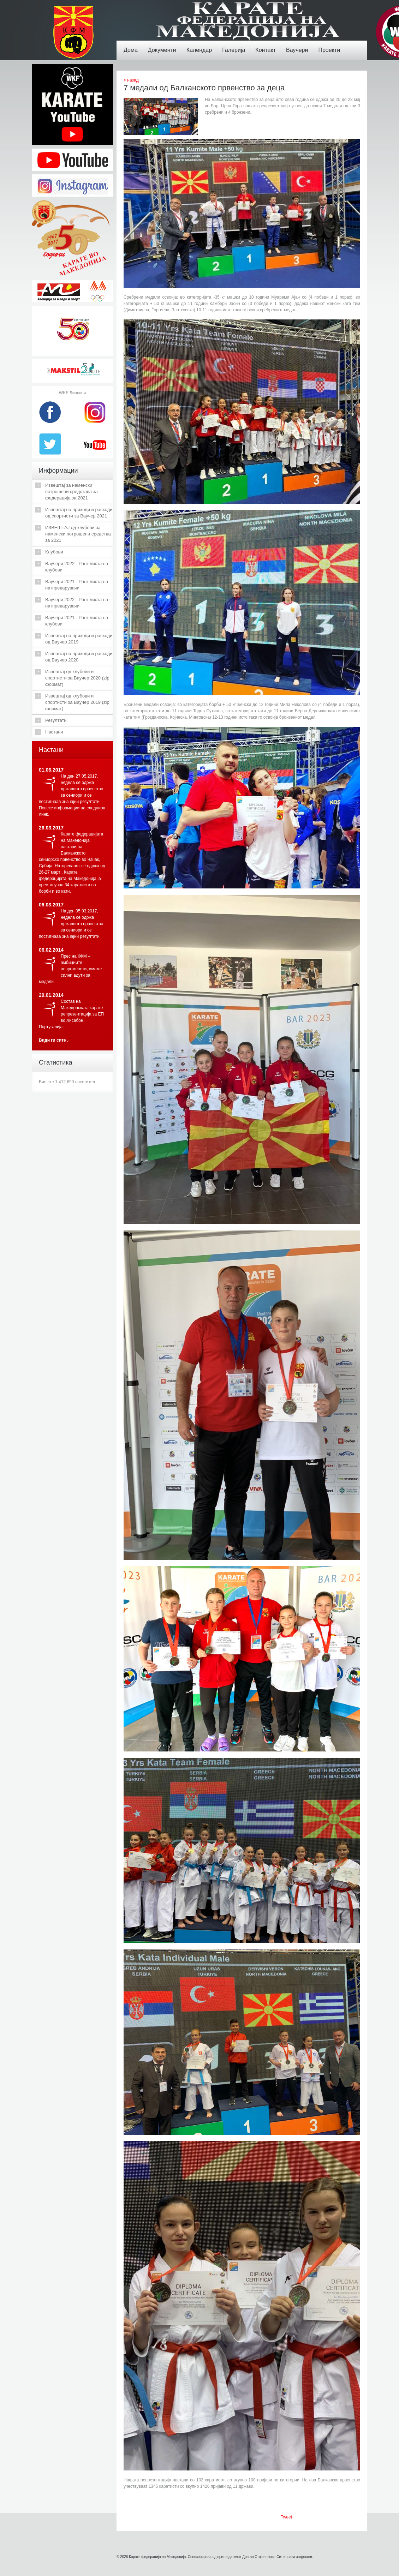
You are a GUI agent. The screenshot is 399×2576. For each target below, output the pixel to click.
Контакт (267, 45)
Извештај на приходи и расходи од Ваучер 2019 (79, 639)
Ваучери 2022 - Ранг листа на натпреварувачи (76, 603)
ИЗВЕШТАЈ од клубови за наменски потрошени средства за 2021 (78, 534)
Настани (54, 732)
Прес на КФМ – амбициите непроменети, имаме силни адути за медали (70, 969)
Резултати (56, 720)
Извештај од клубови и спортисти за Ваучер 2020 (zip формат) (77, 678)
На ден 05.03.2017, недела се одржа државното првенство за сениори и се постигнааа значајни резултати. (71, 924)
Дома (132, 45)
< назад (131, 80)
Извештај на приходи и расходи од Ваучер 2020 (79, 657)
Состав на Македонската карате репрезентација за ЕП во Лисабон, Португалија (71, 1014)
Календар (200, 45)
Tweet (286, 2517)
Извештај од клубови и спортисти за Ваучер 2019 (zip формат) (77, 702)
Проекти (331, 45)
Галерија (235, 45)
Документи (164, 45)
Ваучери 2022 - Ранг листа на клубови (76, 567)
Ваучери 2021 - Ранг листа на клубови (76, 621)
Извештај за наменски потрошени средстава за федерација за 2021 (71, 492)
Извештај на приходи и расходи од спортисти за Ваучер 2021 (79, 513)
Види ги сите (52, 1040)
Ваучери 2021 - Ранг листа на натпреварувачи (76, 585)
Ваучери (298, 45)
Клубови (54, 552)
